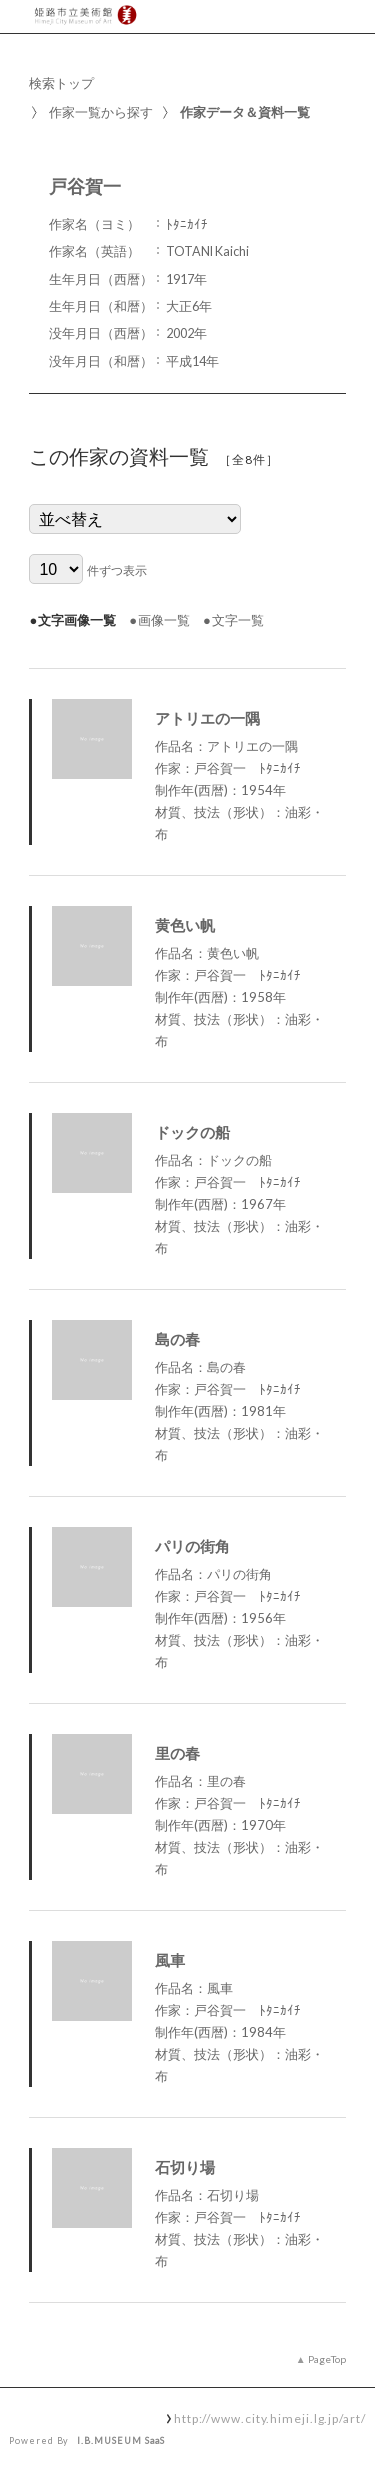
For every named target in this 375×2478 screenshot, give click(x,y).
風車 (170, 1960)
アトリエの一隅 (207, 718)
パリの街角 (192, 1546)
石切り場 (185, 2167)
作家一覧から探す (101, 112)
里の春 (177, 1753)
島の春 (177, 1339)
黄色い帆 (185, 925)
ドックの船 (192, 1132)
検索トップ (61, 83)
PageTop (327, 2359)
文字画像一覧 (77, 620)
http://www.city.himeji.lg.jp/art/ (270, 2418)
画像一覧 (164, 620)
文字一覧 (238, 620)
